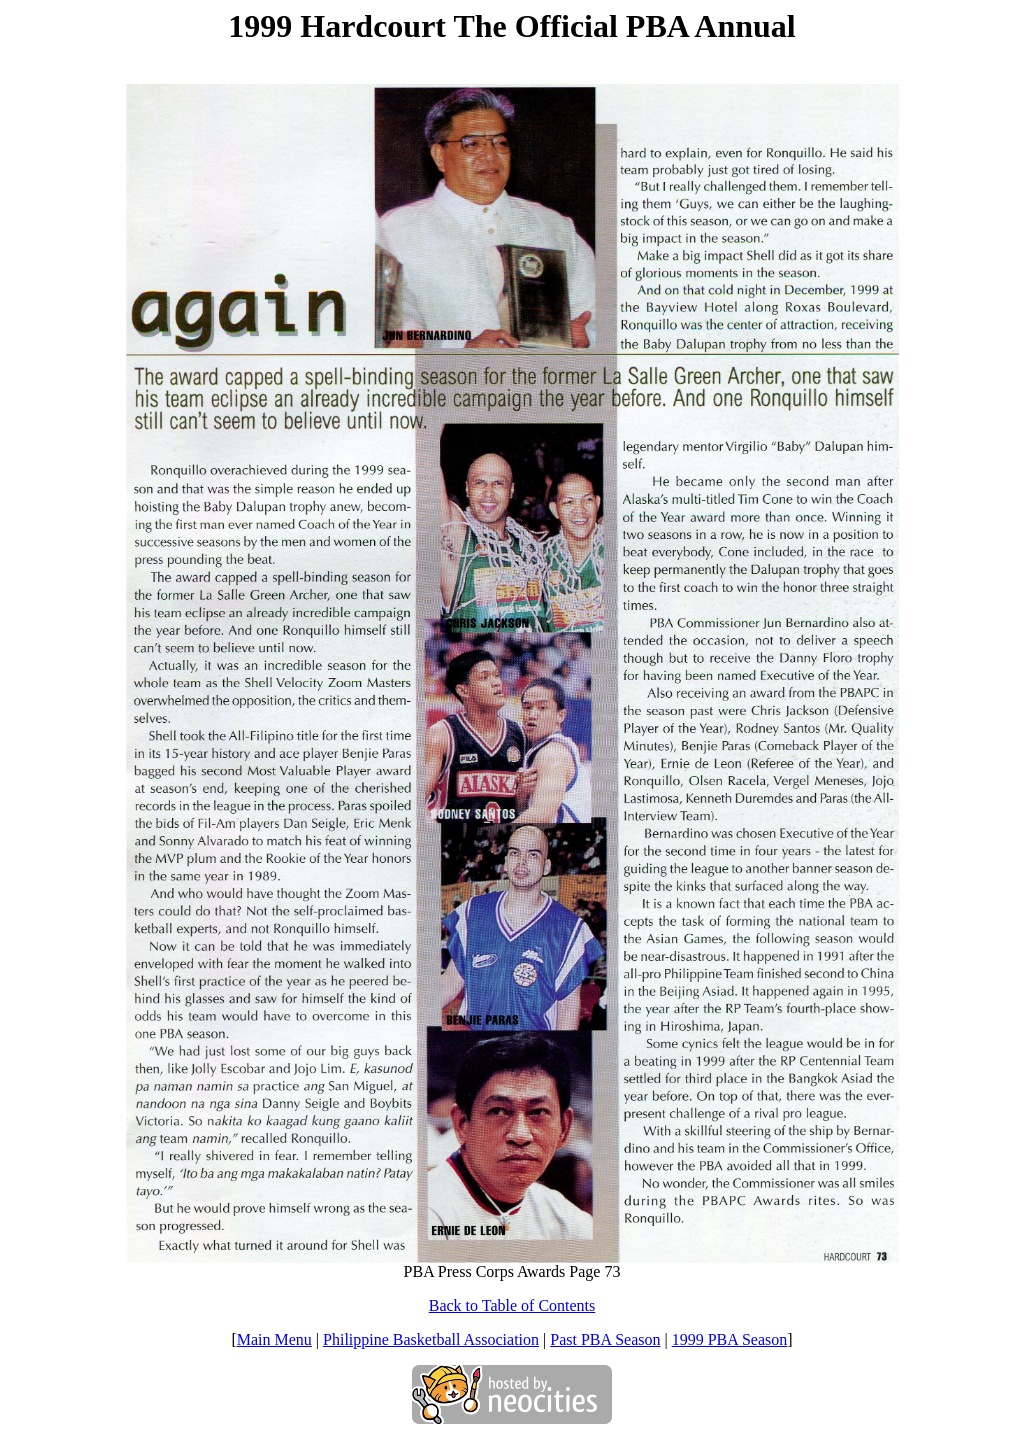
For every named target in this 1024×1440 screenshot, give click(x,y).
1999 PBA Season (730, 1339)
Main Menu (274, 1339)
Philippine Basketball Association (431, 1339)
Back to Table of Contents (512, 1305)
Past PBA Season (605, 1339)
